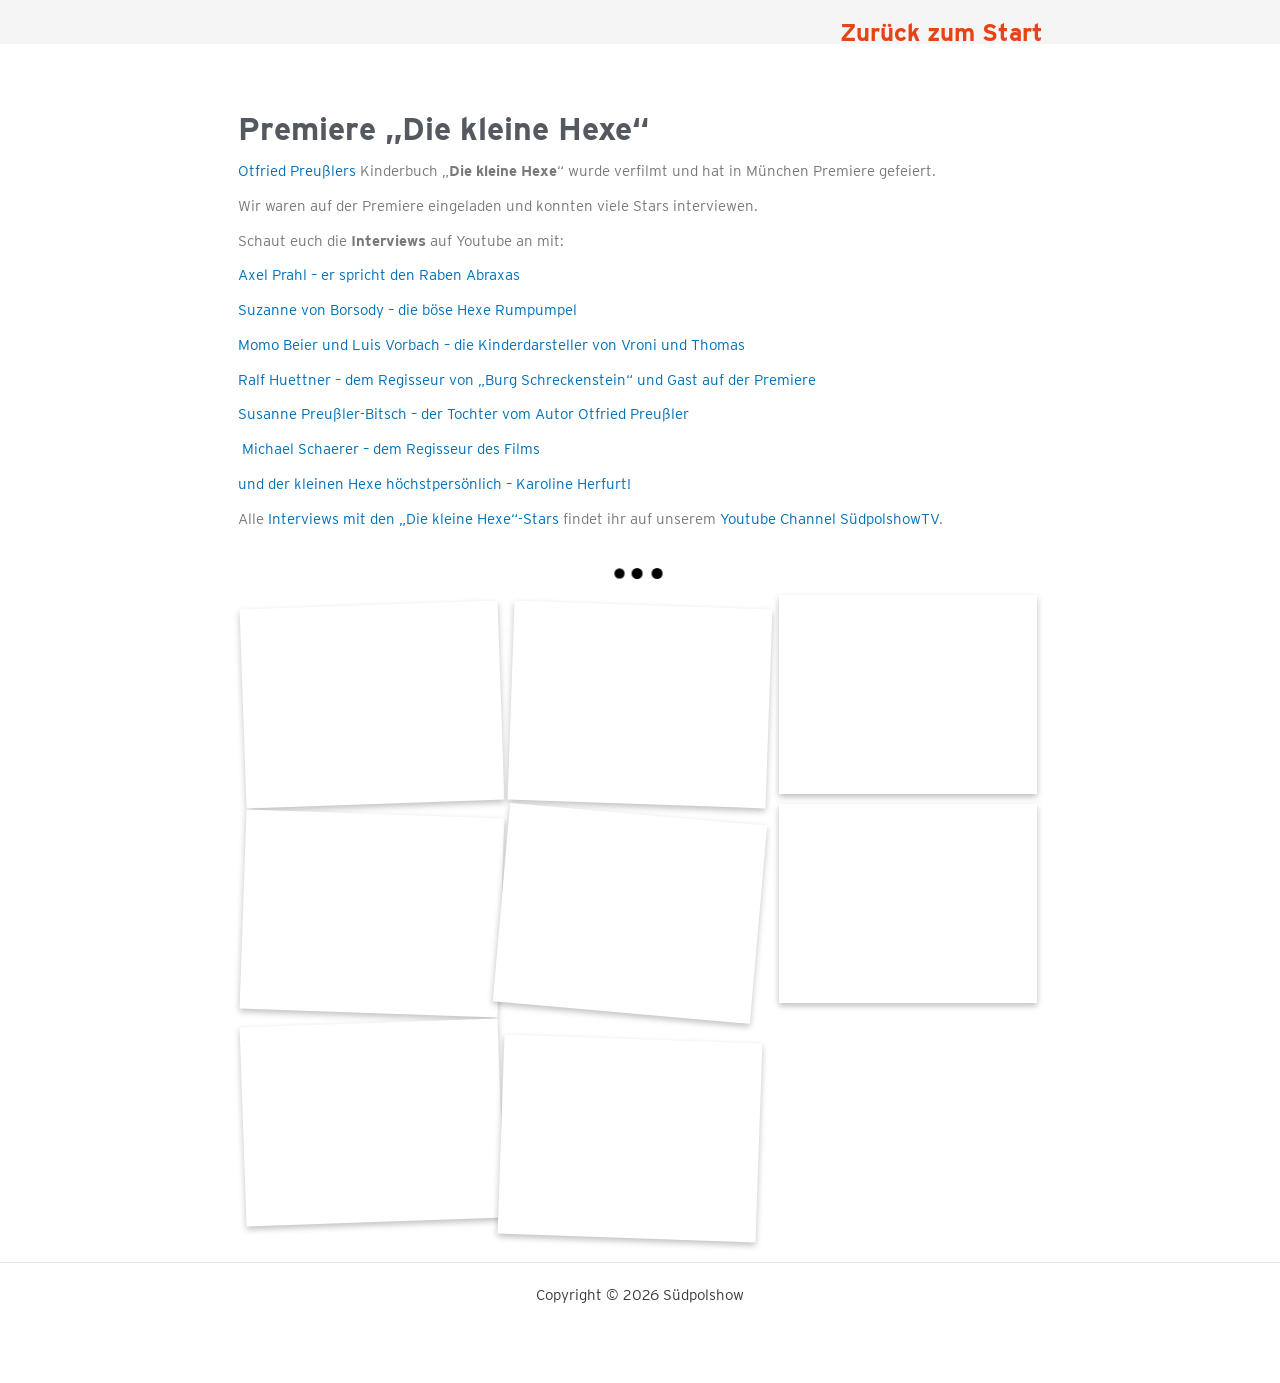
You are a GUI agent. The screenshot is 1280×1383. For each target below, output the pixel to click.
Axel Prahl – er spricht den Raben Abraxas (379, 275)
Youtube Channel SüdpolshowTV (829, 519)
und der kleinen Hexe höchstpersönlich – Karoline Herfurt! (434, 484)
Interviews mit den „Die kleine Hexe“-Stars (413, 519)
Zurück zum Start (941, 32)
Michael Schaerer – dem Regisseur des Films (389, 449)
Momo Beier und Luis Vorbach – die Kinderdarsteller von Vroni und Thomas (491, 345)
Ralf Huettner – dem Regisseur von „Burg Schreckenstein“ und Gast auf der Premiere (527, 380)
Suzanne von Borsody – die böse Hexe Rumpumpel (407, 310)
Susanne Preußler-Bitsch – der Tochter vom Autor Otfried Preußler (463, 414)
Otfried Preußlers (297, 171)
